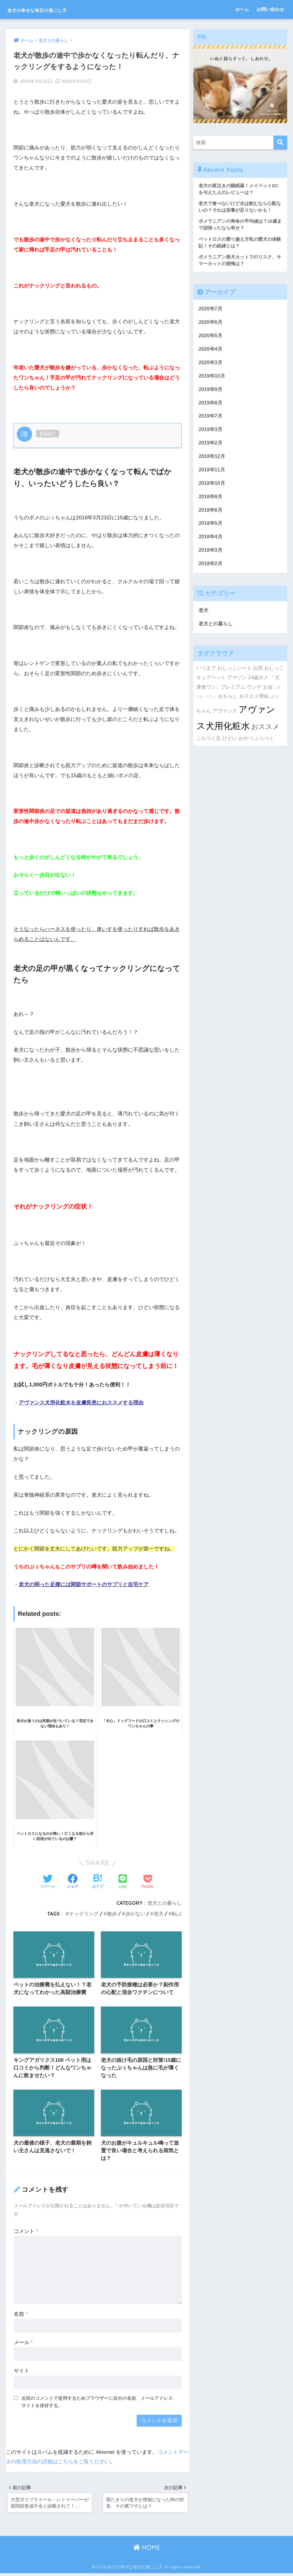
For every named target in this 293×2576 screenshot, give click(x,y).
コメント (26, 2232)
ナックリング (83, 1913)
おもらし (228, 703)
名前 (21, 2315)
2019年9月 (210, 393)
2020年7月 (210, 310)
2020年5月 (210, 338)
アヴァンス (225, 718)
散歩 (112, 1913)
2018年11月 (212, 475)
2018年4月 (210, 543)
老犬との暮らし (164, 1903)
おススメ (265, 734)
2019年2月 (210, 447)
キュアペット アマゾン (221, 684)
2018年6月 (210, 515)
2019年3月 (210, 434)
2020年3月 (210, 365)
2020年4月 (210, 352)
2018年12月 (212, 461)
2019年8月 (210, 406)
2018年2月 (210, 570)
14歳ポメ (258, 684)
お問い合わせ (270, 9)
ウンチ (254, 694)
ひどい (229, 745)
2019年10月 (212, 379)
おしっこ (274, 675)
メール (23, 2344)
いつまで (206, 675)
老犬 (158, 1913)
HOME (146, 2550)
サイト (21, 2372)
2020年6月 (210, 324)
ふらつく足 (208, 745)
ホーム (242, 9)
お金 (268, 694)
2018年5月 (210, 529)
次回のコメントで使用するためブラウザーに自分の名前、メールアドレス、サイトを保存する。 (99, 2403)
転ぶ (177, 1913)
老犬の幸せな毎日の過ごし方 (56, 9)
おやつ (246, 745)
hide (47, 433)
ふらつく (264, 745)
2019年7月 (210, 420)
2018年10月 (212, 488)
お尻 (258, 675)
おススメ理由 (254, 703)
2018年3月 (210, 556)
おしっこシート (234, 675)
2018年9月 (210, 502)
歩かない (135, 1913)
